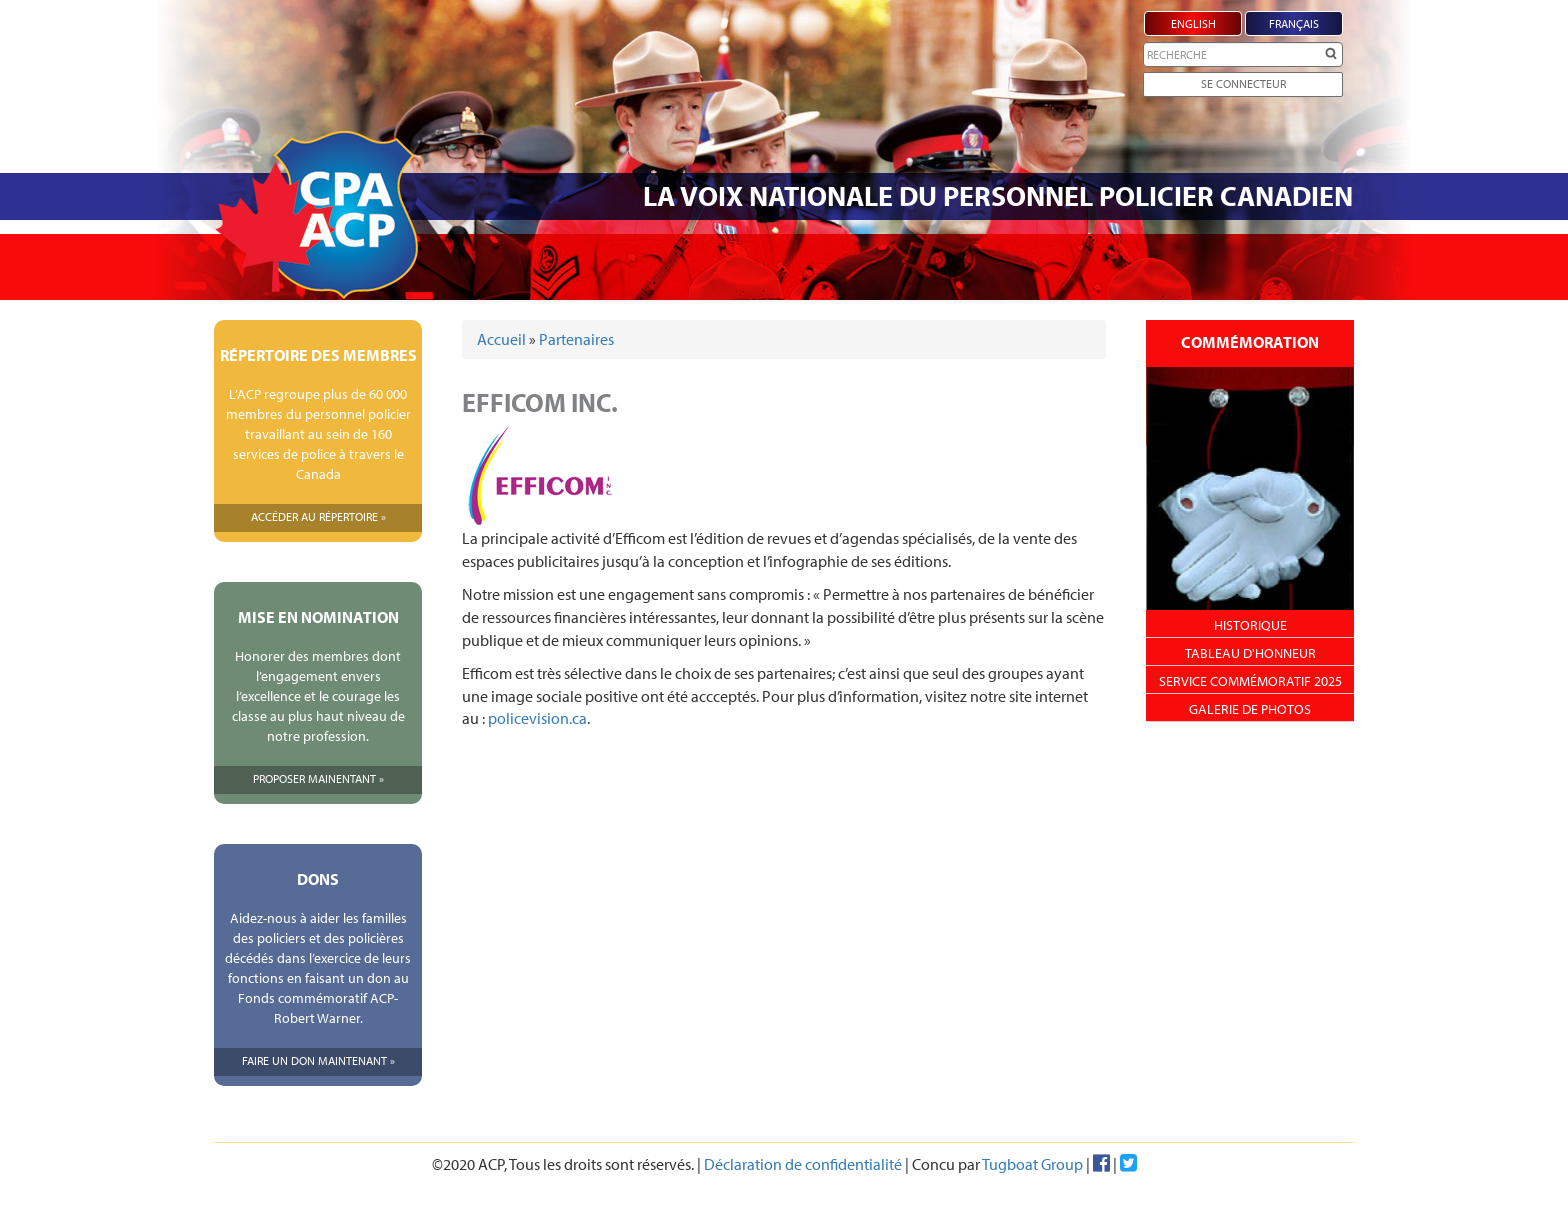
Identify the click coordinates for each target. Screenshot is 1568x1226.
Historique (1250, 625)
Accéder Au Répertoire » (318, 516)
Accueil (501, 339)
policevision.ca (537, 718)
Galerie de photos (1250, 709)
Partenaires (576, 339)
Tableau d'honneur (1250, 653)
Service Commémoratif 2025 (1250, 681)
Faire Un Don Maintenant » (318, 1060)
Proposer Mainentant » (318, 778)
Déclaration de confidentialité (803, 1164)
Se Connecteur (1243, 83)
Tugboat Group (1032, 1164)
